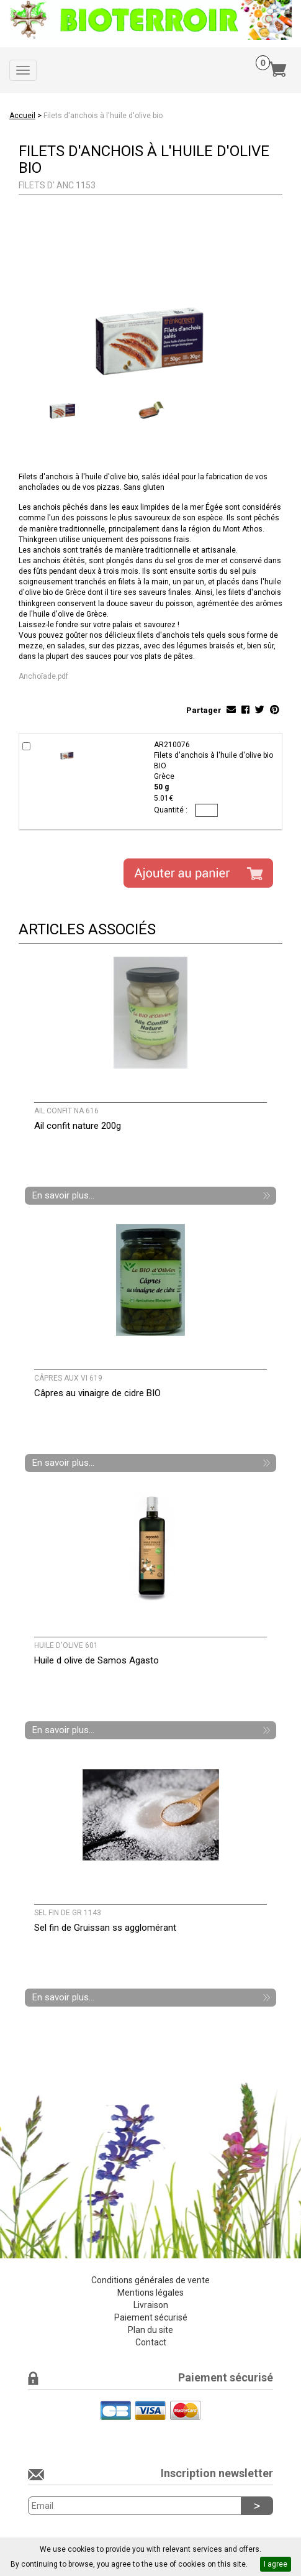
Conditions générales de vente (150, 2280)
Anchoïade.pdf (43, 676)
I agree (275, 2564)
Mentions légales (150, 2293)
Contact (150, 2342)
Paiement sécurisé (150, 2317)
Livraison (150, 2305)
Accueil (22, 115)
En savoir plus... (63, 1195)
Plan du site (150, 2330)
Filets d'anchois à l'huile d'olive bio (103, 115)
